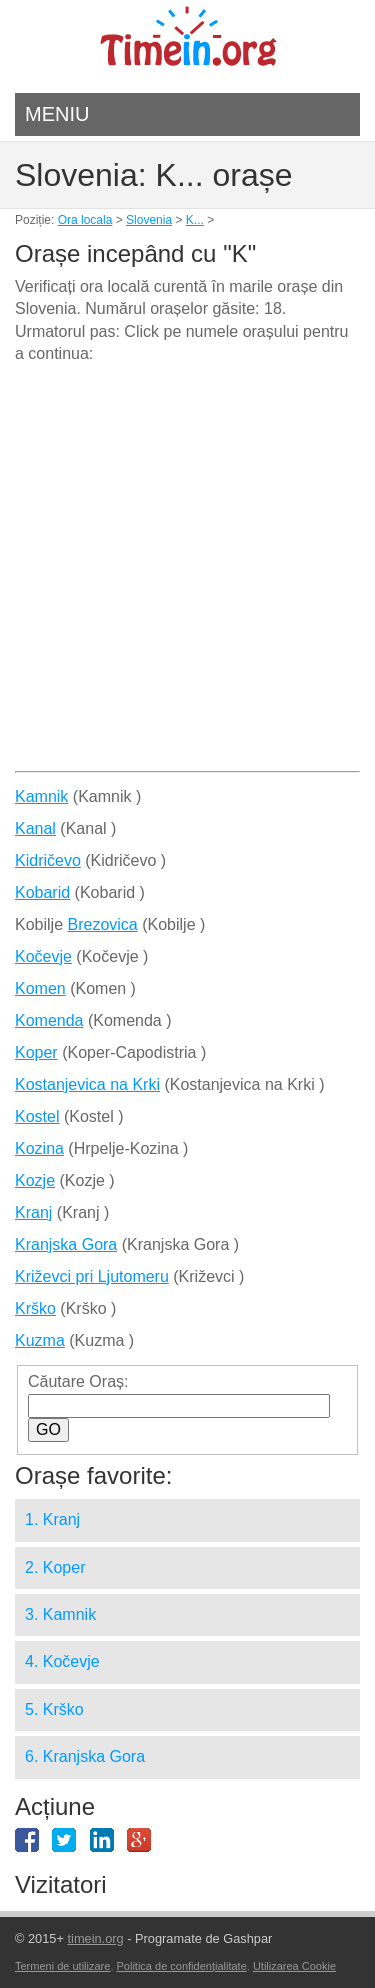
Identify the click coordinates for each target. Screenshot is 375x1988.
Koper (36, 1052)
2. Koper (55, 1567)
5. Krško (54, 1709)
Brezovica (102, 924)
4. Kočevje (62, 1661)
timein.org (95, 1938)
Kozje (35, 1180)
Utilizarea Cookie (294, 1966)
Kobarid (42, 892)
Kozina (39, 1148)
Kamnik (41, 796)
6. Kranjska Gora (85, 1756)
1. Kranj (52, 1519)
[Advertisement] (187, 575)
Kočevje (43, 956)
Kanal (35, 828)
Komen (40, 988)
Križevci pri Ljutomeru (92, 1276)
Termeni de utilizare (62, 1966)
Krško (35, 1308)
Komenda (49, 1020)
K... (195, 220)
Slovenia (149, 220)
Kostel (37, 1116)
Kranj (33, 1212)
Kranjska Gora (66, 1244)
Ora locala (85, 220)
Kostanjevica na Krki (87, 1084)
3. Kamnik (60, 1614)
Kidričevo (48, 860)
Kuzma (40, 1340)
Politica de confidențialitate (182, 1966)
